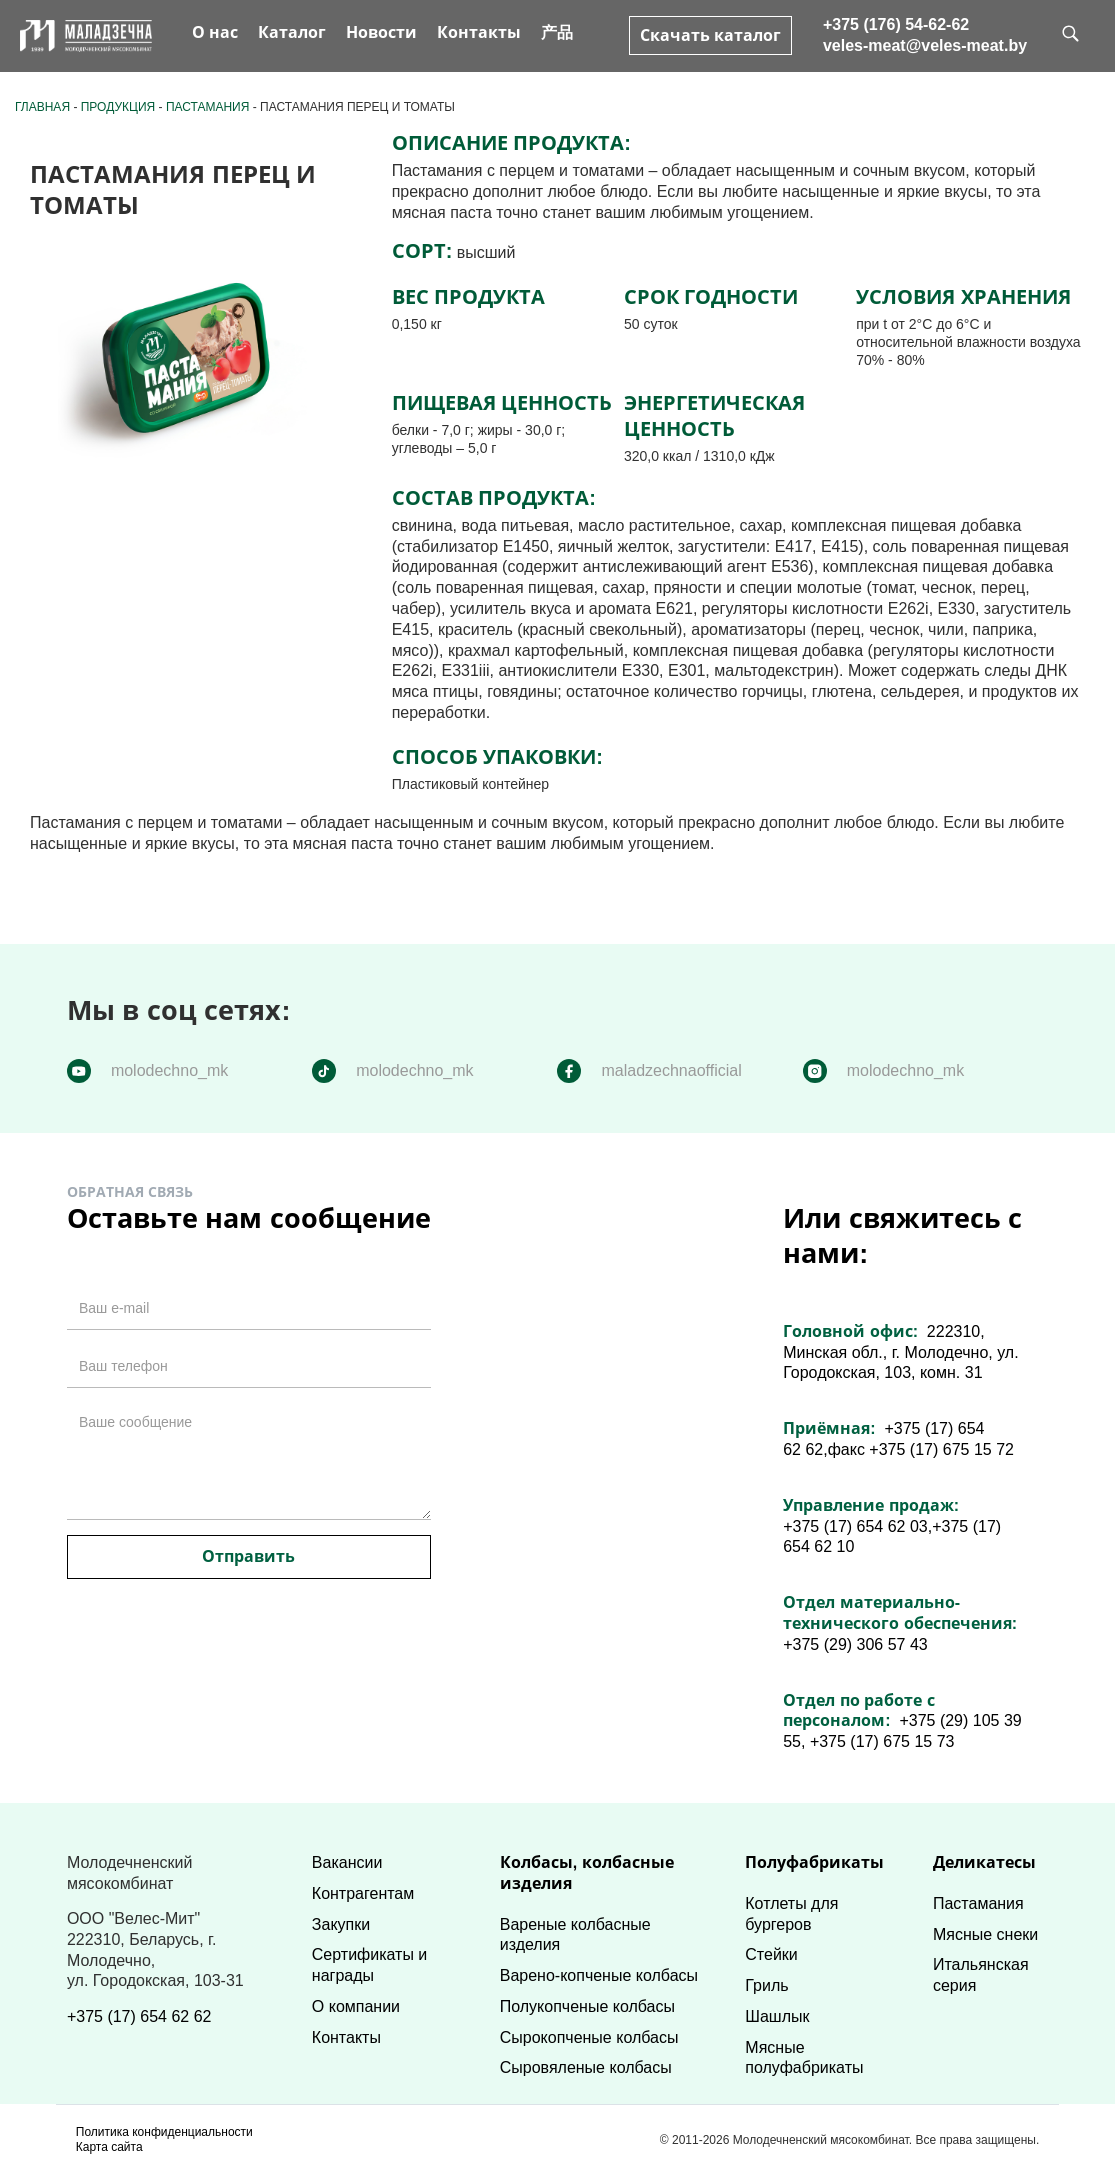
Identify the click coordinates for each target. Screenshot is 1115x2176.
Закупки (341, 1924)
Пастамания (208, 107)
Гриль (766, 1985)
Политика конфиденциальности (164, 2132)
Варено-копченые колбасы (599, 1975)
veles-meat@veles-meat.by (925, 45)
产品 (557, 32)
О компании (356, 2006)
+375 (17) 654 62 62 (139, 2016)
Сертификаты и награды (369, 1965)
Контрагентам (363, 1893)
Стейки (771, 1954)
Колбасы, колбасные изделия (587, 1873)
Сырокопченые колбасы (589, 2037)
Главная (42, 107)
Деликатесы (984, 1862)
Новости (381, 32)
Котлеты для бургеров (791, 1914)
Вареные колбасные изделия (575, 1935)
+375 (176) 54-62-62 (896, 24)
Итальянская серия (981, 1975)
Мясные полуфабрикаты (804, 2058)
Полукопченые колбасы (587, 2006)
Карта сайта (109, 2147)
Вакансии (347, 1862)
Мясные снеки (985, 1934)
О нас (215, 32)
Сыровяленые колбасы (586, 2067)
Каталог (292, 32)
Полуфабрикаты (814, 1862)
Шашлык (777, 2016)
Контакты (479, 32)
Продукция (118, 107)
